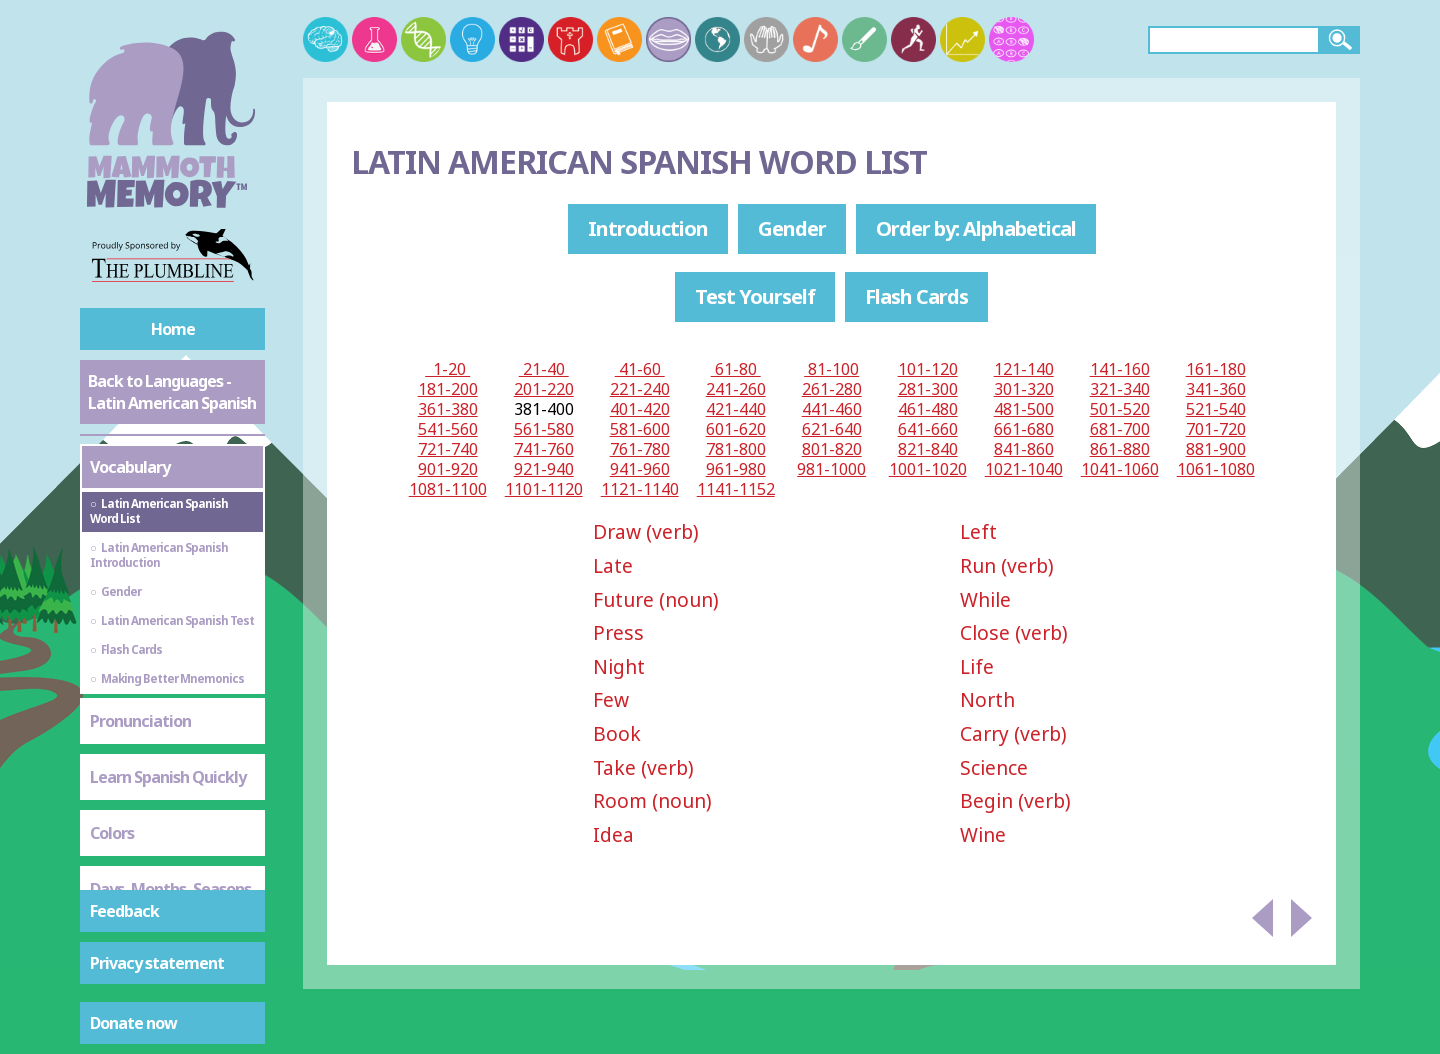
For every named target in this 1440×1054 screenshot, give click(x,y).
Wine (983, 834)
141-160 (1120, 369)
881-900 (1216, 449)
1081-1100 (448, 489)
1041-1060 (1120, 469)
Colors (112, 833)
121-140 (1024, 369)
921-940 (544, 469)
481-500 (1024, 409)
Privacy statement (157, 963)
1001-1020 (928, 469)
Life (977, 666)
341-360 (1216, 389)
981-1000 (831, 469)
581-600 (640, 429)
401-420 (640, 409)
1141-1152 (736, 489)
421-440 (736, 409)
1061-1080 (1216, 469)
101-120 (928, 369)
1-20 (447, 369)
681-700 (1120, 429)
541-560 (448, 429)
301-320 (1024, 389)
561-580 (544, 429)
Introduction (648, 228)
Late (613, 565)
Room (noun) (652, 800)
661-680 (1024, 429)
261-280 (832, 389)
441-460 (832, 409)
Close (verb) (1014, 632)
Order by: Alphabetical (976, 228)
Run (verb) (1007, 565)
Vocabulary (130, 467)
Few (611, 699)
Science (994, 767)
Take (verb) (643, 767)
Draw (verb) (646, 531)
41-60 (640, 369)
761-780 (640, 449)
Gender (792, 228)
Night (619, 666)
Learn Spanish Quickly (168, 777)
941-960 (640, 469)
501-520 (1120, 409)
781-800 (736, 449)
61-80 (736, 369)
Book (617, 733)
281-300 (928, 389)
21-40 (544, 369)
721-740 (448, 449)
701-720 (1216, 429)
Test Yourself (755, 296)
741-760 (544, 449)
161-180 (1216, 369)
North (987, 699)
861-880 (1120, 449)
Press (618, 632)
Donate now (133, 1023)
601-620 (736, 429)
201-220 (544, 389)
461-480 (928, 409)
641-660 (928, 429)
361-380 (448, 409)
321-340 (1120, 389)
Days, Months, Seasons (170, 889)
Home (173, 329)
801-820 (832, 449)
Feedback (124, 911)
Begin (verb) (1015, 800)
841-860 (1024, 449)
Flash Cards (916, 296)
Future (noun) (656, 599)
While (985, 599)
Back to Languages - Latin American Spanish (172, 392)
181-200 (448, 389)
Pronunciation (140, 721)
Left (978, 531)
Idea (613, 834)
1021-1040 (1024, 469)
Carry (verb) (1013, 733)
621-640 (832, 429)
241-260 (736, 389)
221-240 (640, 389)
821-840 (928, 449)
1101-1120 (544, 489)
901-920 (448, 469)
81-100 (831, 369)
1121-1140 (640, 489)
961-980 (736, 469)
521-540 (1216, 409)
